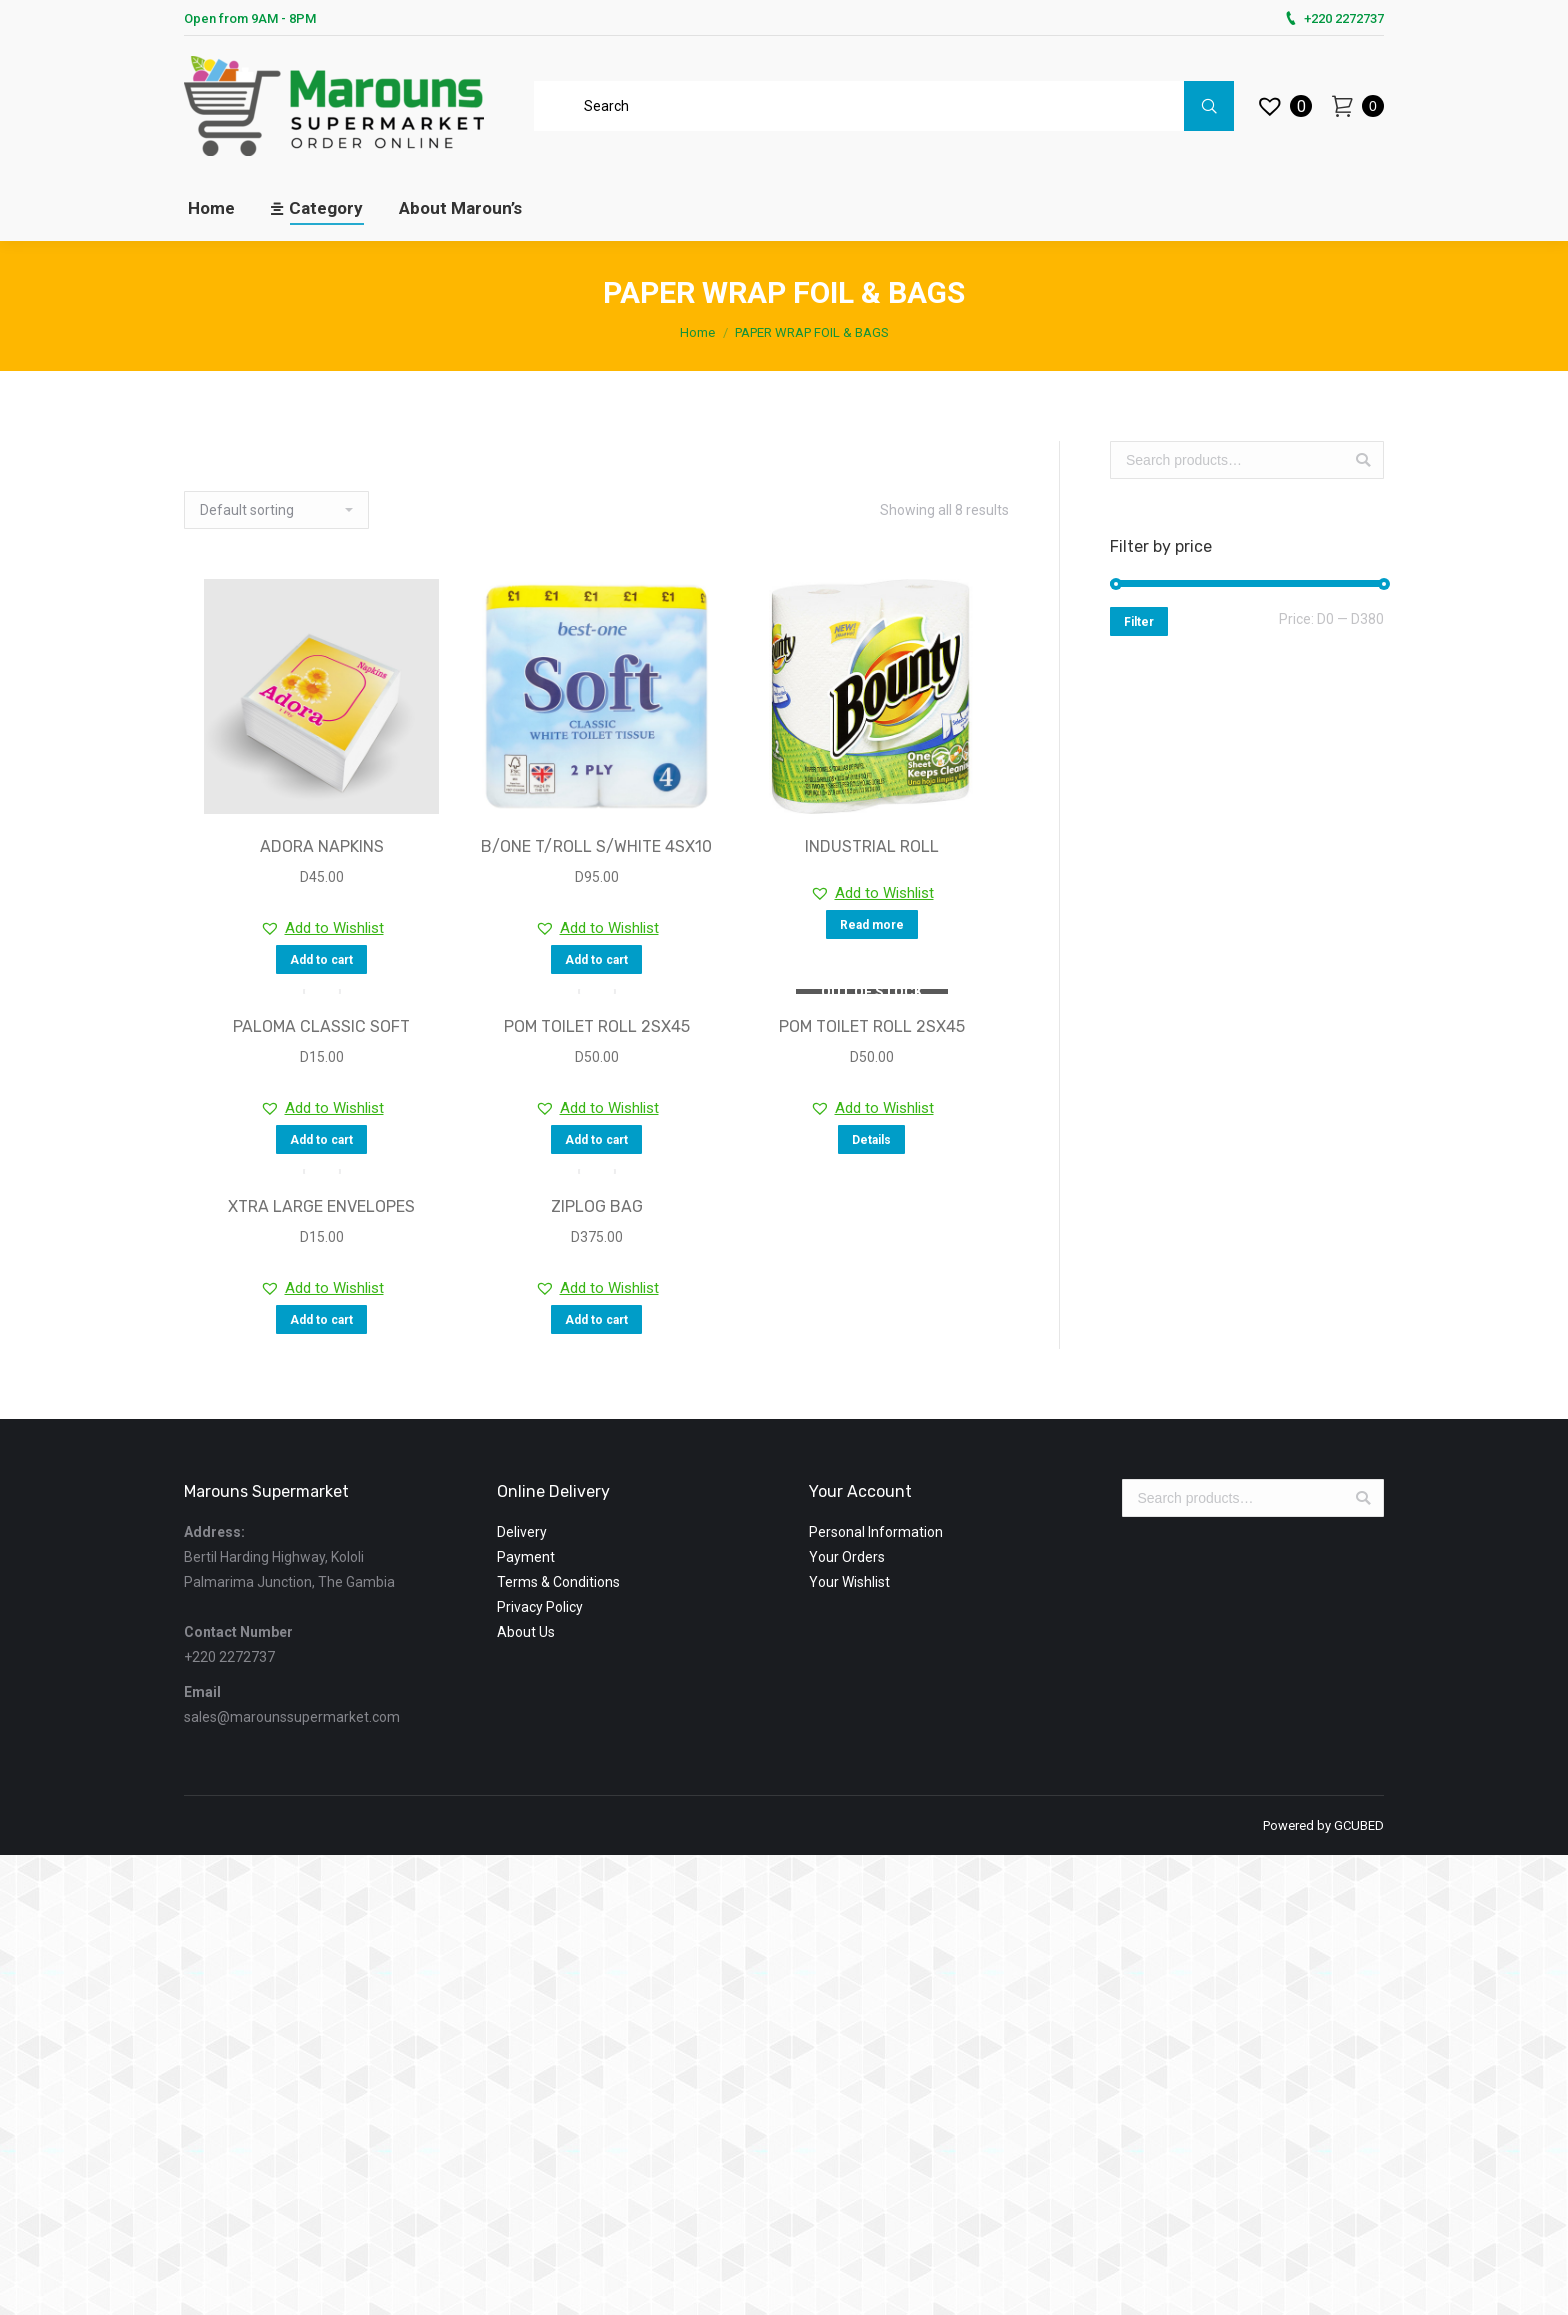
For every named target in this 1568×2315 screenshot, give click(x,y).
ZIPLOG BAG (597, 1206)
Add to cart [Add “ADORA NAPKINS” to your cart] (321, 960)
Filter (1139, 622)
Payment (526, 1557)
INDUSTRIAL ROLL (872, 846)
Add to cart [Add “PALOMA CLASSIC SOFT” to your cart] (321, 1140)
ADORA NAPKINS (322, 846)
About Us (526, 1632)
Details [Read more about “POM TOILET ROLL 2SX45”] (871, 1140)
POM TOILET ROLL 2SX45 (597, 1026)
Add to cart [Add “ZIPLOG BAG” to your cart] (596, 1320)
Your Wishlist (849, 1582)
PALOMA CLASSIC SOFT (321, 1026)
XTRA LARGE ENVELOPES (321, 1206)
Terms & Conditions (558, 1582)
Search (1363, 460)
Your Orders (847, 1557)
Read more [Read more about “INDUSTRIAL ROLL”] (872, 925)
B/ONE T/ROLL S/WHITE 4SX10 (596, 846)
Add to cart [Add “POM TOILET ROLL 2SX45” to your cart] (596, 1140)
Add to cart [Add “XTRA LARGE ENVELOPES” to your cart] (321, 1320)
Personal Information (876, 1532)
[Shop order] (276, 510)
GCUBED (1359, 1825)
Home (697, 332)
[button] (322, 928)
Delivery (522, 1532)
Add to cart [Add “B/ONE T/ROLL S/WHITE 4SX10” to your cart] (596, 960)
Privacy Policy (540, 1607)
